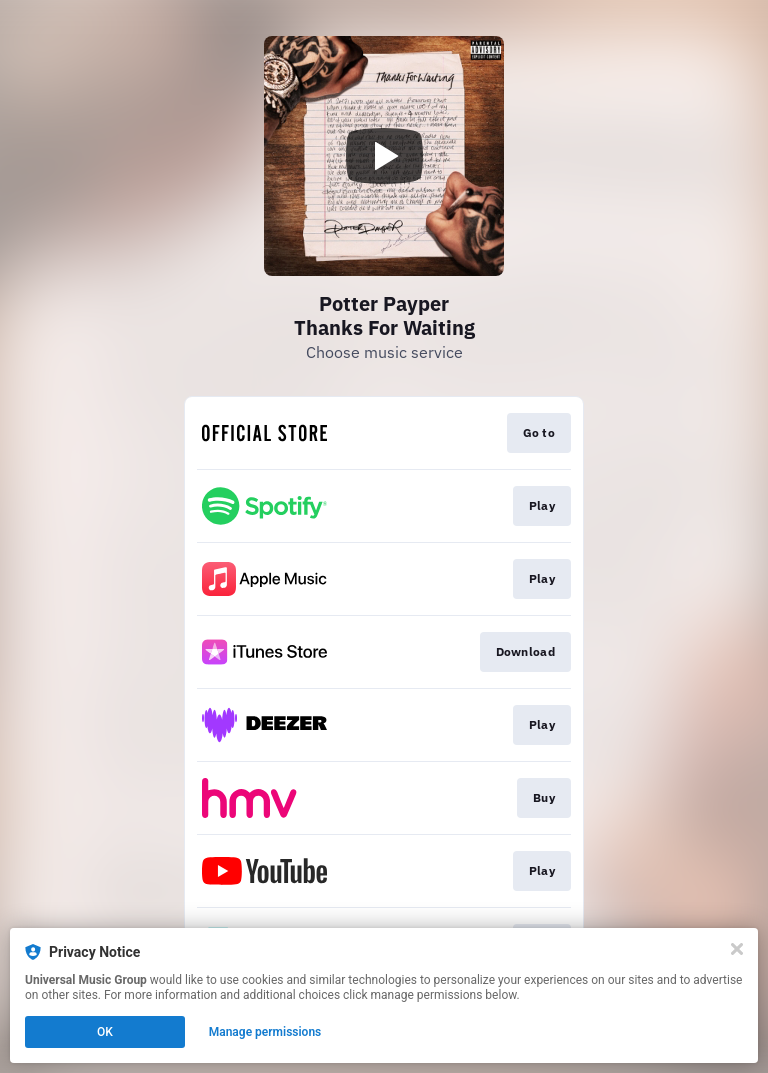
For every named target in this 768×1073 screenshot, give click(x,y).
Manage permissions (265, 1032)
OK (105, 1032)
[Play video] (384, 156)
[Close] (737, 949)
